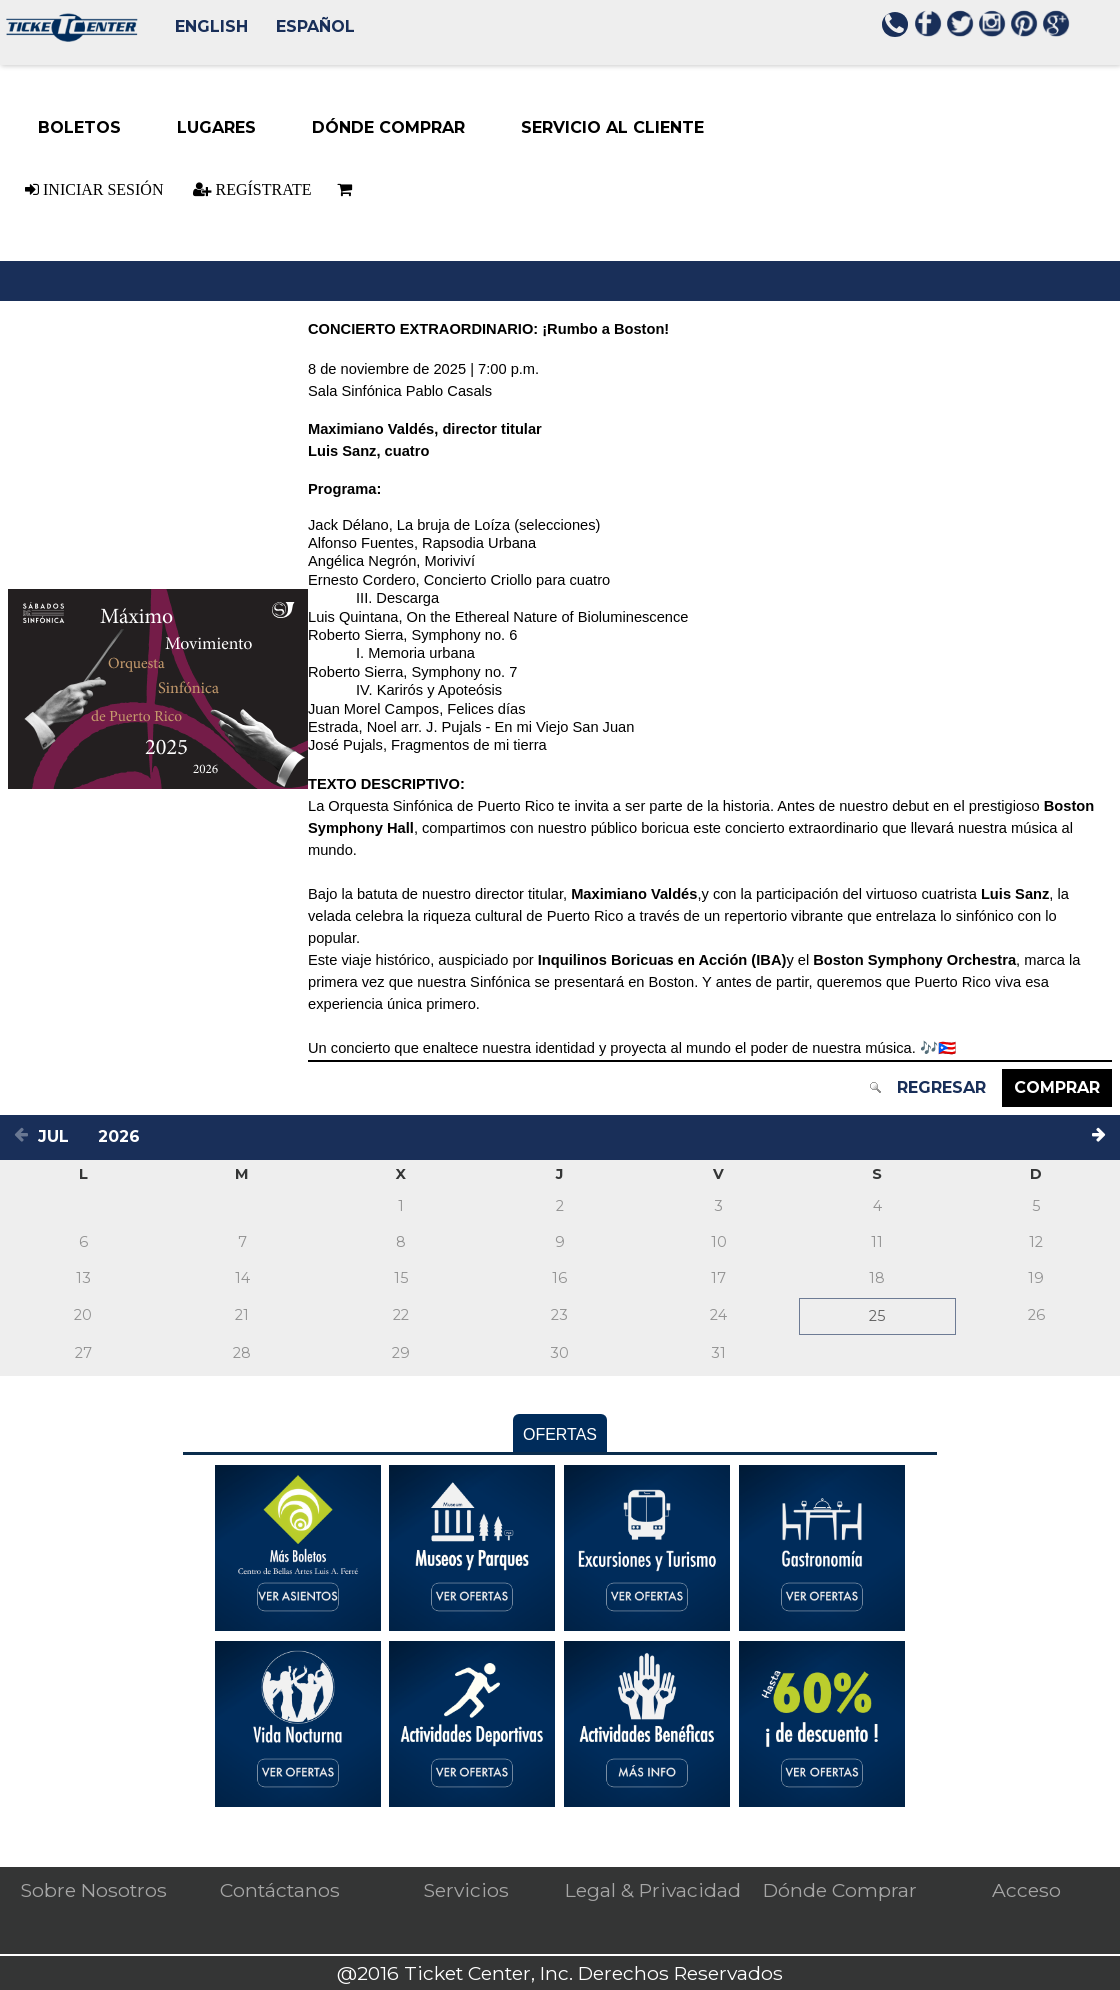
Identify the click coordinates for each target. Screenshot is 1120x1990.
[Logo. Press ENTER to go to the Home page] (69, 36)
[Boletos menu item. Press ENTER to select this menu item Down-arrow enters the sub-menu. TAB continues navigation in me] (79, 128)
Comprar (1057, 1087)
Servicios (466, 1890)
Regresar (941, 1087)
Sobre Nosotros (93, 1890)
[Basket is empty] (341, 189)
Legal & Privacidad (653, 1890)
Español (315, 26)
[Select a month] (62, 1136)
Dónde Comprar (840, 1890)
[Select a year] (124, 1136)
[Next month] (1102, 1137)
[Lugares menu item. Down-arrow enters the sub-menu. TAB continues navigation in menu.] (216, 128)
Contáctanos (280, 1890)
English (211, 26)
